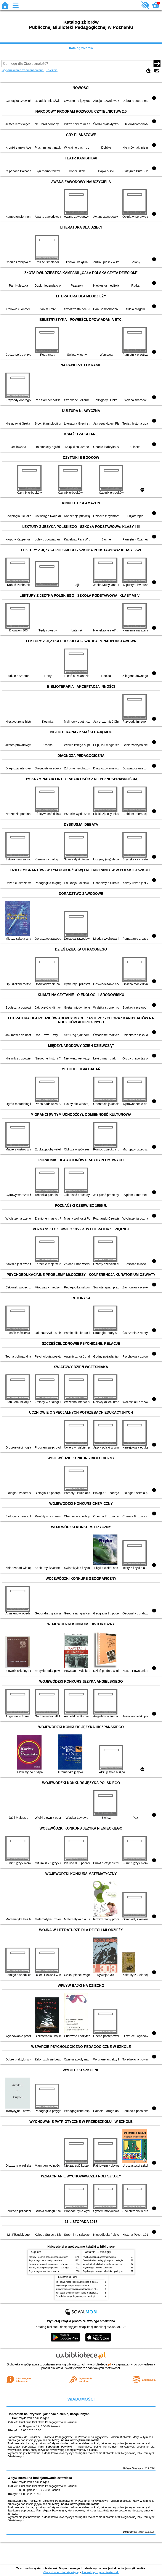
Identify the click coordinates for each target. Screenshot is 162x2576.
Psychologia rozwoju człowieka (44, 2271)
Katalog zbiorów (81, 48)
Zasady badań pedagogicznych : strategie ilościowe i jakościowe (60, 2267)
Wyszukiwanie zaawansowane (22, 70)
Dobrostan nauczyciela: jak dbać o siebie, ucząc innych (49, 2414)
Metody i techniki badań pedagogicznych (48, 2257)
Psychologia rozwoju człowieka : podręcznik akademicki (109, 2271)
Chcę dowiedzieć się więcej (61, 2572)
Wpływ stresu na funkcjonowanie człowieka (40, 2478)
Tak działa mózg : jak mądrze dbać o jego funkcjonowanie (83, 2282)
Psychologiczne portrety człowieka (45, 2260)
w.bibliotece (100, 2364)
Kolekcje (51, 70)
